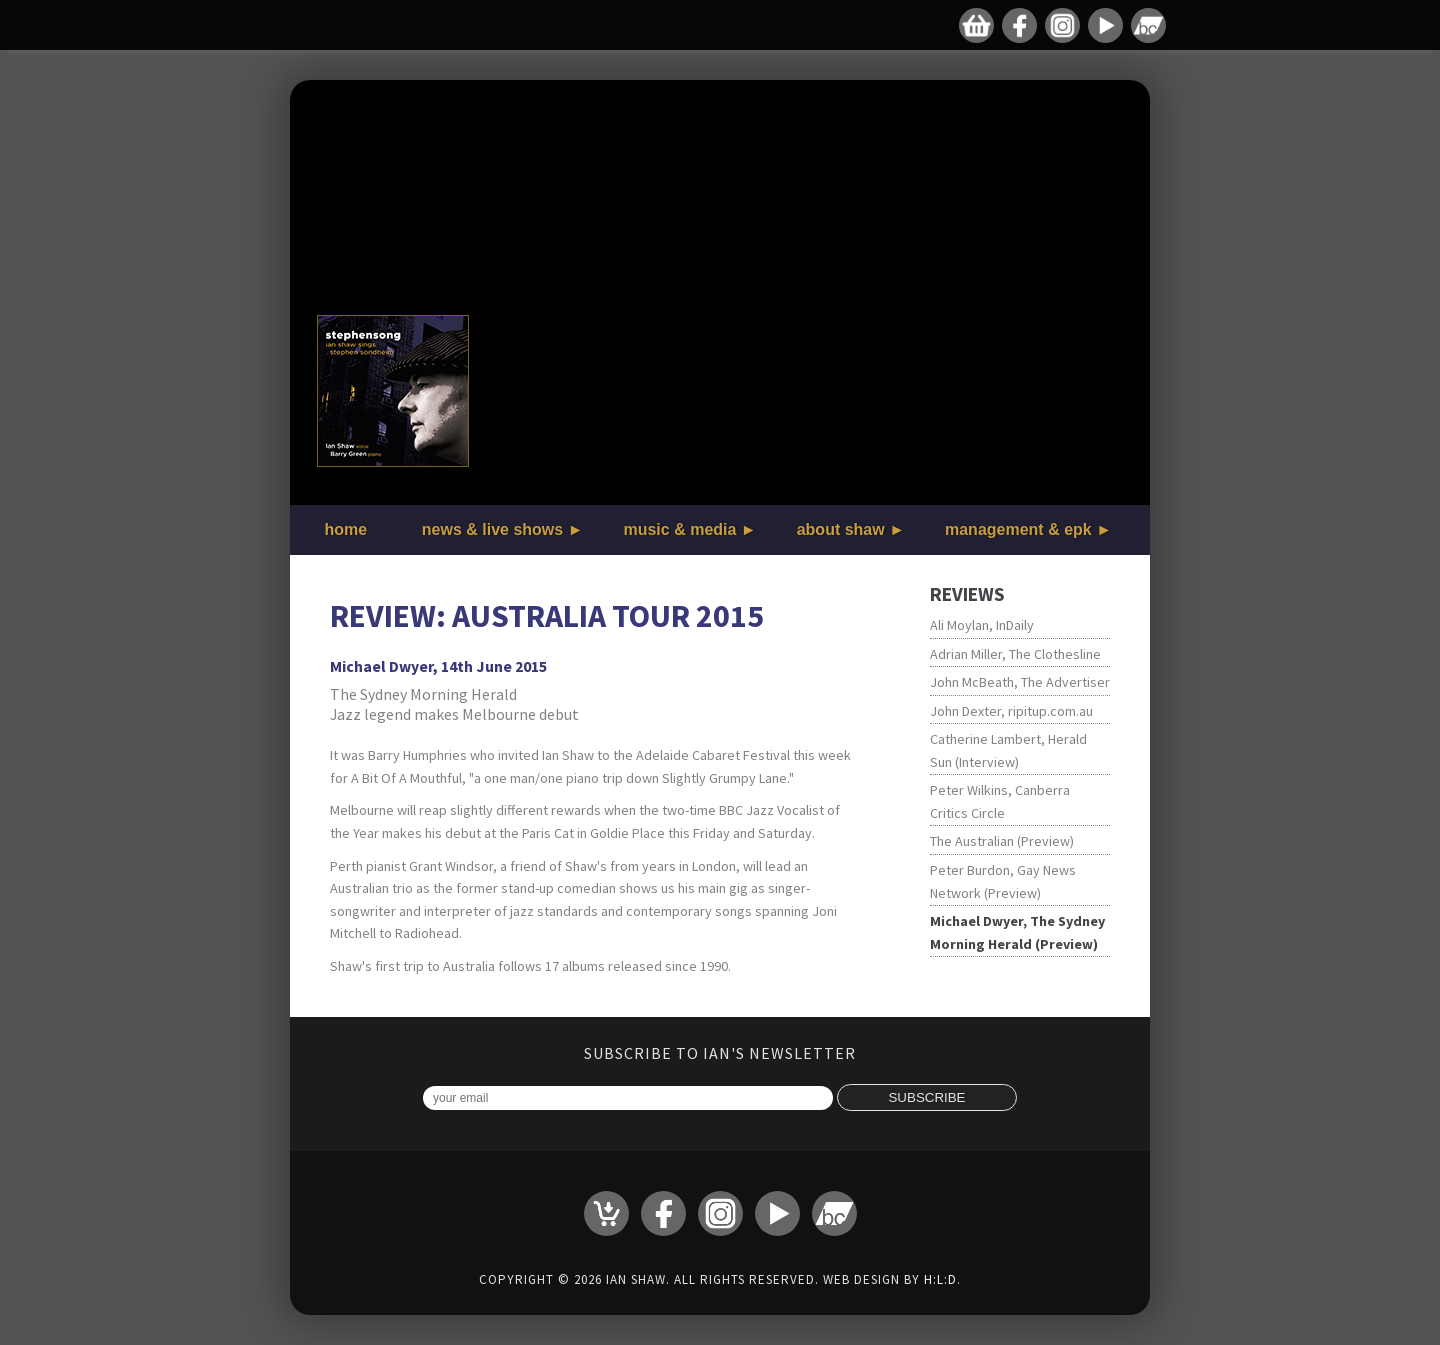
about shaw (841, 529)
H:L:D (940, 1279)
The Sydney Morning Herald (423, 694)
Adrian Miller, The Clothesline (1015, 654)
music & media (679, 529)
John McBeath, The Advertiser (1020, 682)
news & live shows (492, 529)
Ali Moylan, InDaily (982, 625)
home (346, 529)
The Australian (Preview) (1002, 841)
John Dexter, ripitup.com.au (1011, 711)
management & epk (1018, 529)
